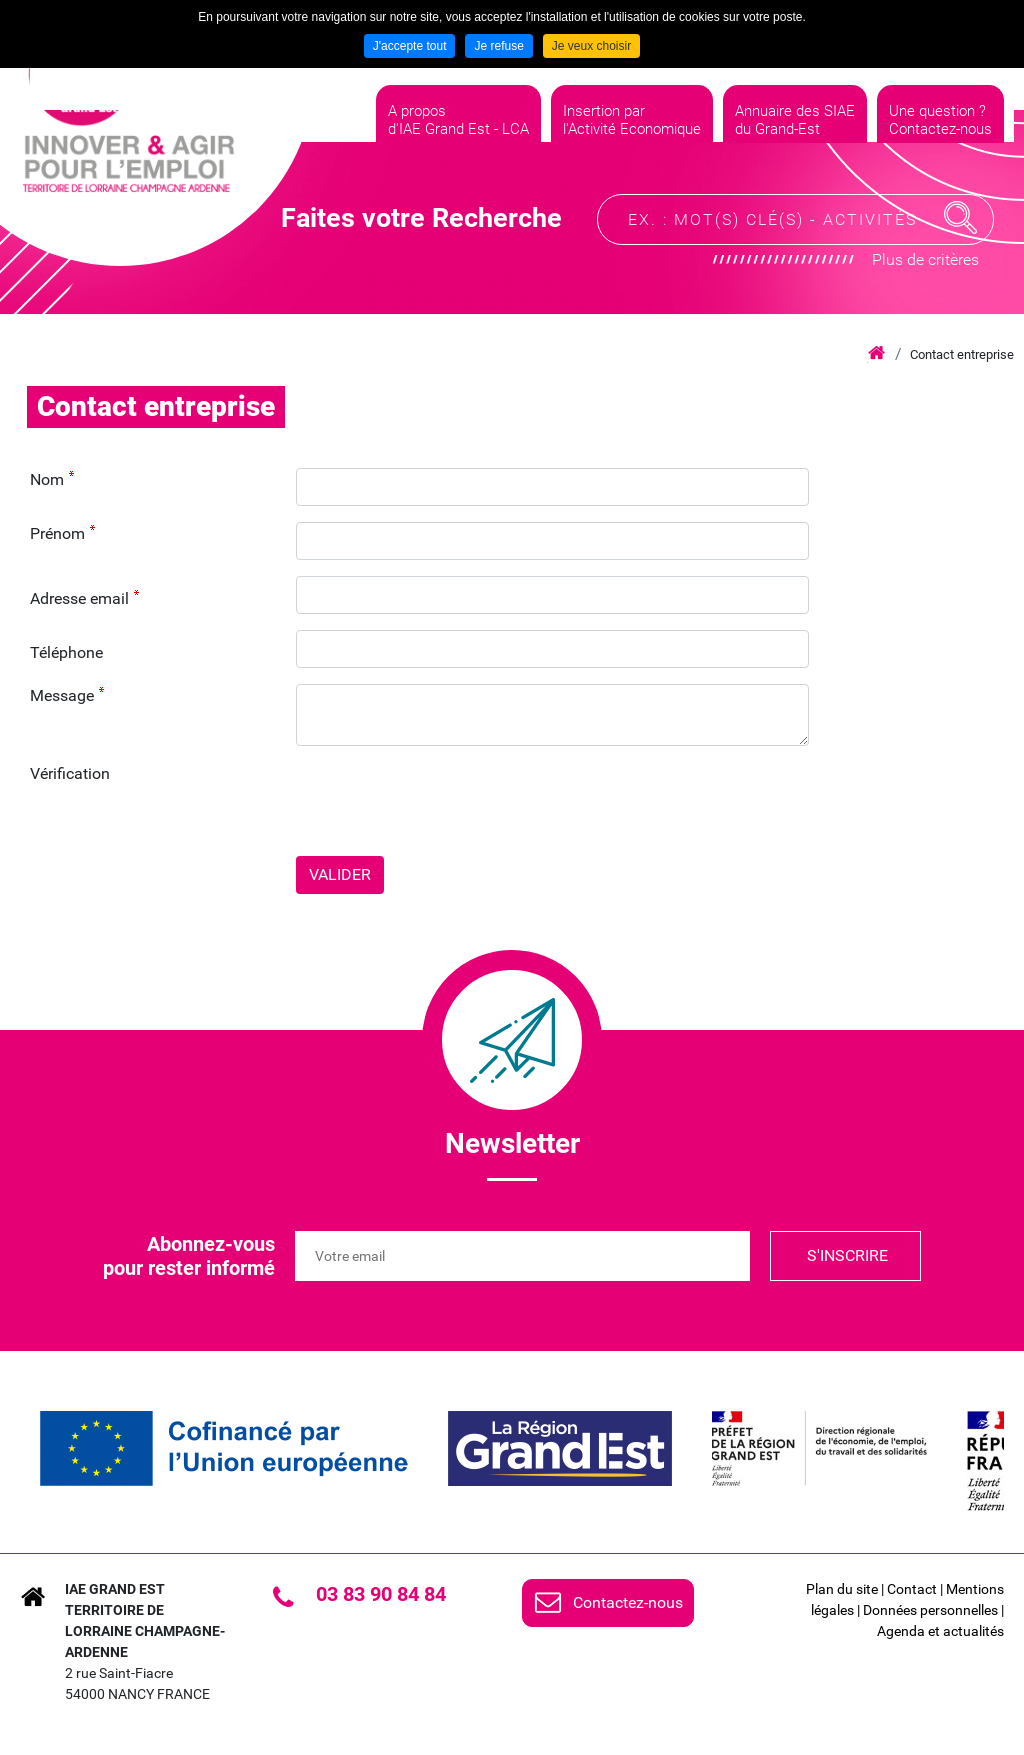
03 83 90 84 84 (381, 1594)
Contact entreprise (962, 354)
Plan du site (842, 1589)
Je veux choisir (591, 46)
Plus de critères (925, 265)
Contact (912, 1589)
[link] (224, 1448)
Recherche (961, 224)
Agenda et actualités (940, 1631)
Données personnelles (930, 1610)
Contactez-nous (628, 1602)
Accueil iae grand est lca (876, 354)
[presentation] (448, 801)
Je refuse (498, 46)
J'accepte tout (410, 46)
